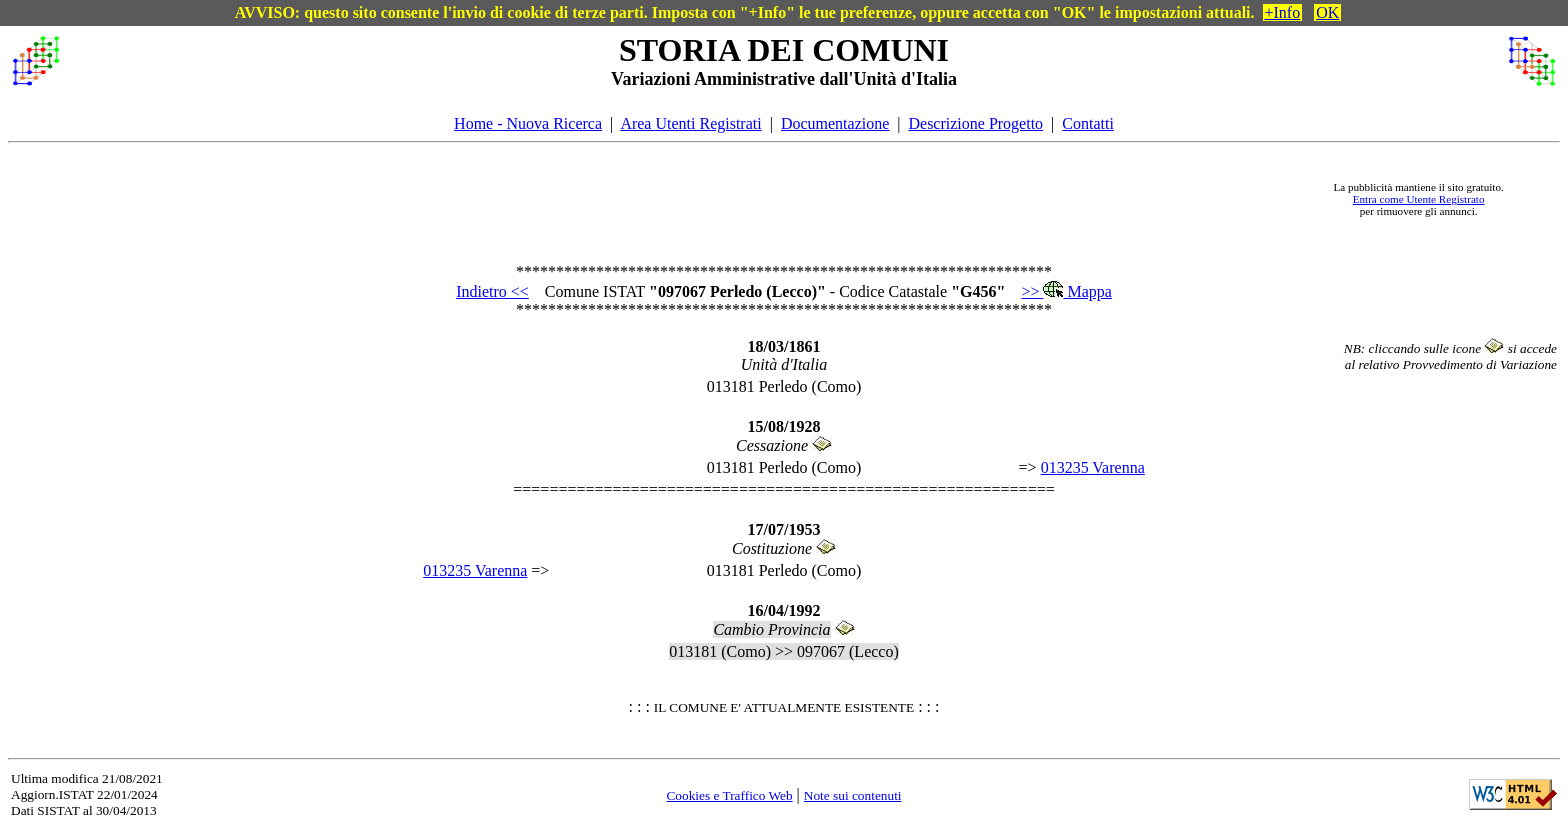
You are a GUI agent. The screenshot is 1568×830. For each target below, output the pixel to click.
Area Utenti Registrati (690, 123)
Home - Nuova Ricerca (528, 123)
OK (1327, 12)
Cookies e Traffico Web (729, 795)
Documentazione (835, 123)
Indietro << (492, 291)
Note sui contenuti (853, 795)
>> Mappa (1066, 291)
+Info (1283, 12)
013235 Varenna (1093, 467)
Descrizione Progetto (975, 123)
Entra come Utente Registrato (1419, 199)
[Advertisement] (687, 199)
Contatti (1088, 123)
